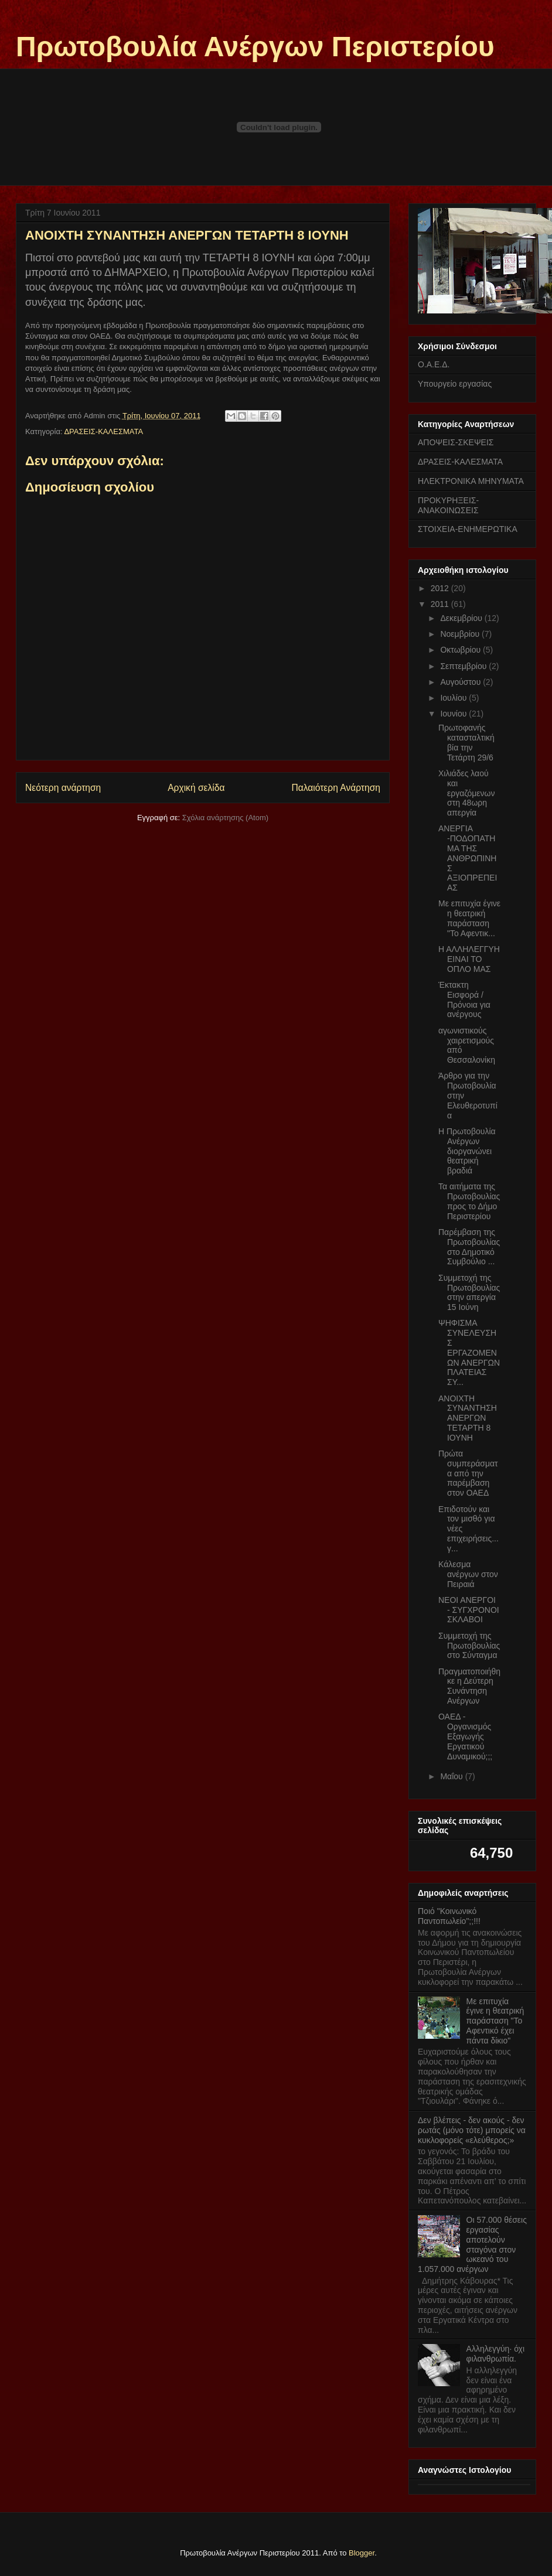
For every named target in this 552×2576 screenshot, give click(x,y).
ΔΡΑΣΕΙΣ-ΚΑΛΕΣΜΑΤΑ (103, 431)
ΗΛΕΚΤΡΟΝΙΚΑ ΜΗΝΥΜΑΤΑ (471, 481)
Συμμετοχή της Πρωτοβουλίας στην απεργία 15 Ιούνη (469, 1292)
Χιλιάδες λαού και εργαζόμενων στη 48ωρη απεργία (466, 793)
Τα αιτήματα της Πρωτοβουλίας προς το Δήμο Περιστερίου (469, 1201)
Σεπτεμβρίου (464, 666)
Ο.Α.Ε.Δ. (433, 364)
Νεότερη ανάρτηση (63, 788)
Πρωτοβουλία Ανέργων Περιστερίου (255, 46)
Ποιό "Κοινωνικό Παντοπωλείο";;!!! (449, 1916)
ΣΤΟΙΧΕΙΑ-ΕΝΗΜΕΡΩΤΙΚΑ (467, 529)
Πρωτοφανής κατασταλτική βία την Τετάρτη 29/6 (466, 742)
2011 (441, 604)
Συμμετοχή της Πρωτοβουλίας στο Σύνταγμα (469, 1645)
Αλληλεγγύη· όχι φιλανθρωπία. (495, 2353)
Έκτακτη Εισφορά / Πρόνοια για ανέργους (464, 999)
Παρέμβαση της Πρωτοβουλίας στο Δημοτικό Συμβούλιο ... (469, 1246)
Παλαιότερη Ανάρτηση (335, 788)
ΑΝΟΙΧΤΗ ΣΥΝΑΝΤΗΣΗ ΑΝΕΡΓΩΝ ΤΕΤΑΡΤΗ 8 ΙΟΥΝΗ (467, 1418)
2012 (441, 588)
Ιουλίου (454, 697)
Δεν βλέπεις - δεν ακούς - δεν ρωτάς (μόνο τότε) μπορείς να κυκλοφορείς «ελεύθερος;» (472, 2130)
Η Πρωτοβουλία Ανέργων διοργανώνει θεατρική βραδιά (467, 1151)
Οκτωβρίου (461, 649)
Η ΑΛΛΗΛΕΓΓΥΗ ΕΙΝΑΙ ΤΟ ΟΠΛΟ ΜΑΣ (469, 959)
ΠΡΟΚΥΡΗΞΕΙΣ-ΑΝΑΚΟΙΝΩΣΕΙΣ (448, 505)
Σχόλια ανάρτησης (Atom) (225, 817)
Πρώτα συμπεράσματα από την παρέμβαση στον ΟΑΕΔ (468, 1473)
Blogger (361, 2552)
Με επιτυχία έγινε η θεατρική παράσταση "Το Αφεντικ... (469, 918)
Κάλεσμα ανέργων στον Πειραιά (468, 1574)
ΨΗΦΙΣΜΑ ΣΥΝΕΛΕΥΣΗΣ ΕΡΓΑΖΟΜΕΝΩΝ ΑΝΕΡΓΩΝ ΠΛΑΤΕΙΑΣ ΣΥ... (469, 1352)
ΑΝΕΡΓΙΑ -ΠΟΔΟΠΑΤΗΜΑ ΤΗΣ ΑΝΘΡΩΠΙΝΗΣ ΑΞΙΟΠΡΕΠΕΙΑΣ (467, 858)
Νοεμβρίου (461, 634)
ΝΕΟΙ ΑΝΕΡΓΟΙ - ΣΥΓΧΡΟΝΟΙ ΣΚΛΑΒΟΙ (468, 1610)
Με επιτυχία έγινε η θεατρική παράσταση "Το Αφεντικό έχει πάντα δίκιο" (495, 2021)
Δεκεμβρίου (462, 618)
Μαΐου (452, 1776)
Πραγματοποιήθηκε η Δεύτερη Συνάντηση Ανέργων (469, 1686)
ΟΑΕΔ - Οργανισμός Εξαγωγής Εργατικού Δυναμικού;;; (465, 1736)
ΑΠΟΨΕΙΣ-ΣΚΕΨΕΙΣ (456, 442)
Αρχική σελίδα (196, 788)
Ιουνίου (454, 713)
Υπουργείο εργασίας (455, 383)
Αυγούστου (461, 682)
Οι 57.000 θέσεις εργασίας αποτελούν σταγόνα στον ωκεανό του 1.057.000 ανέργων (472, 2244)
